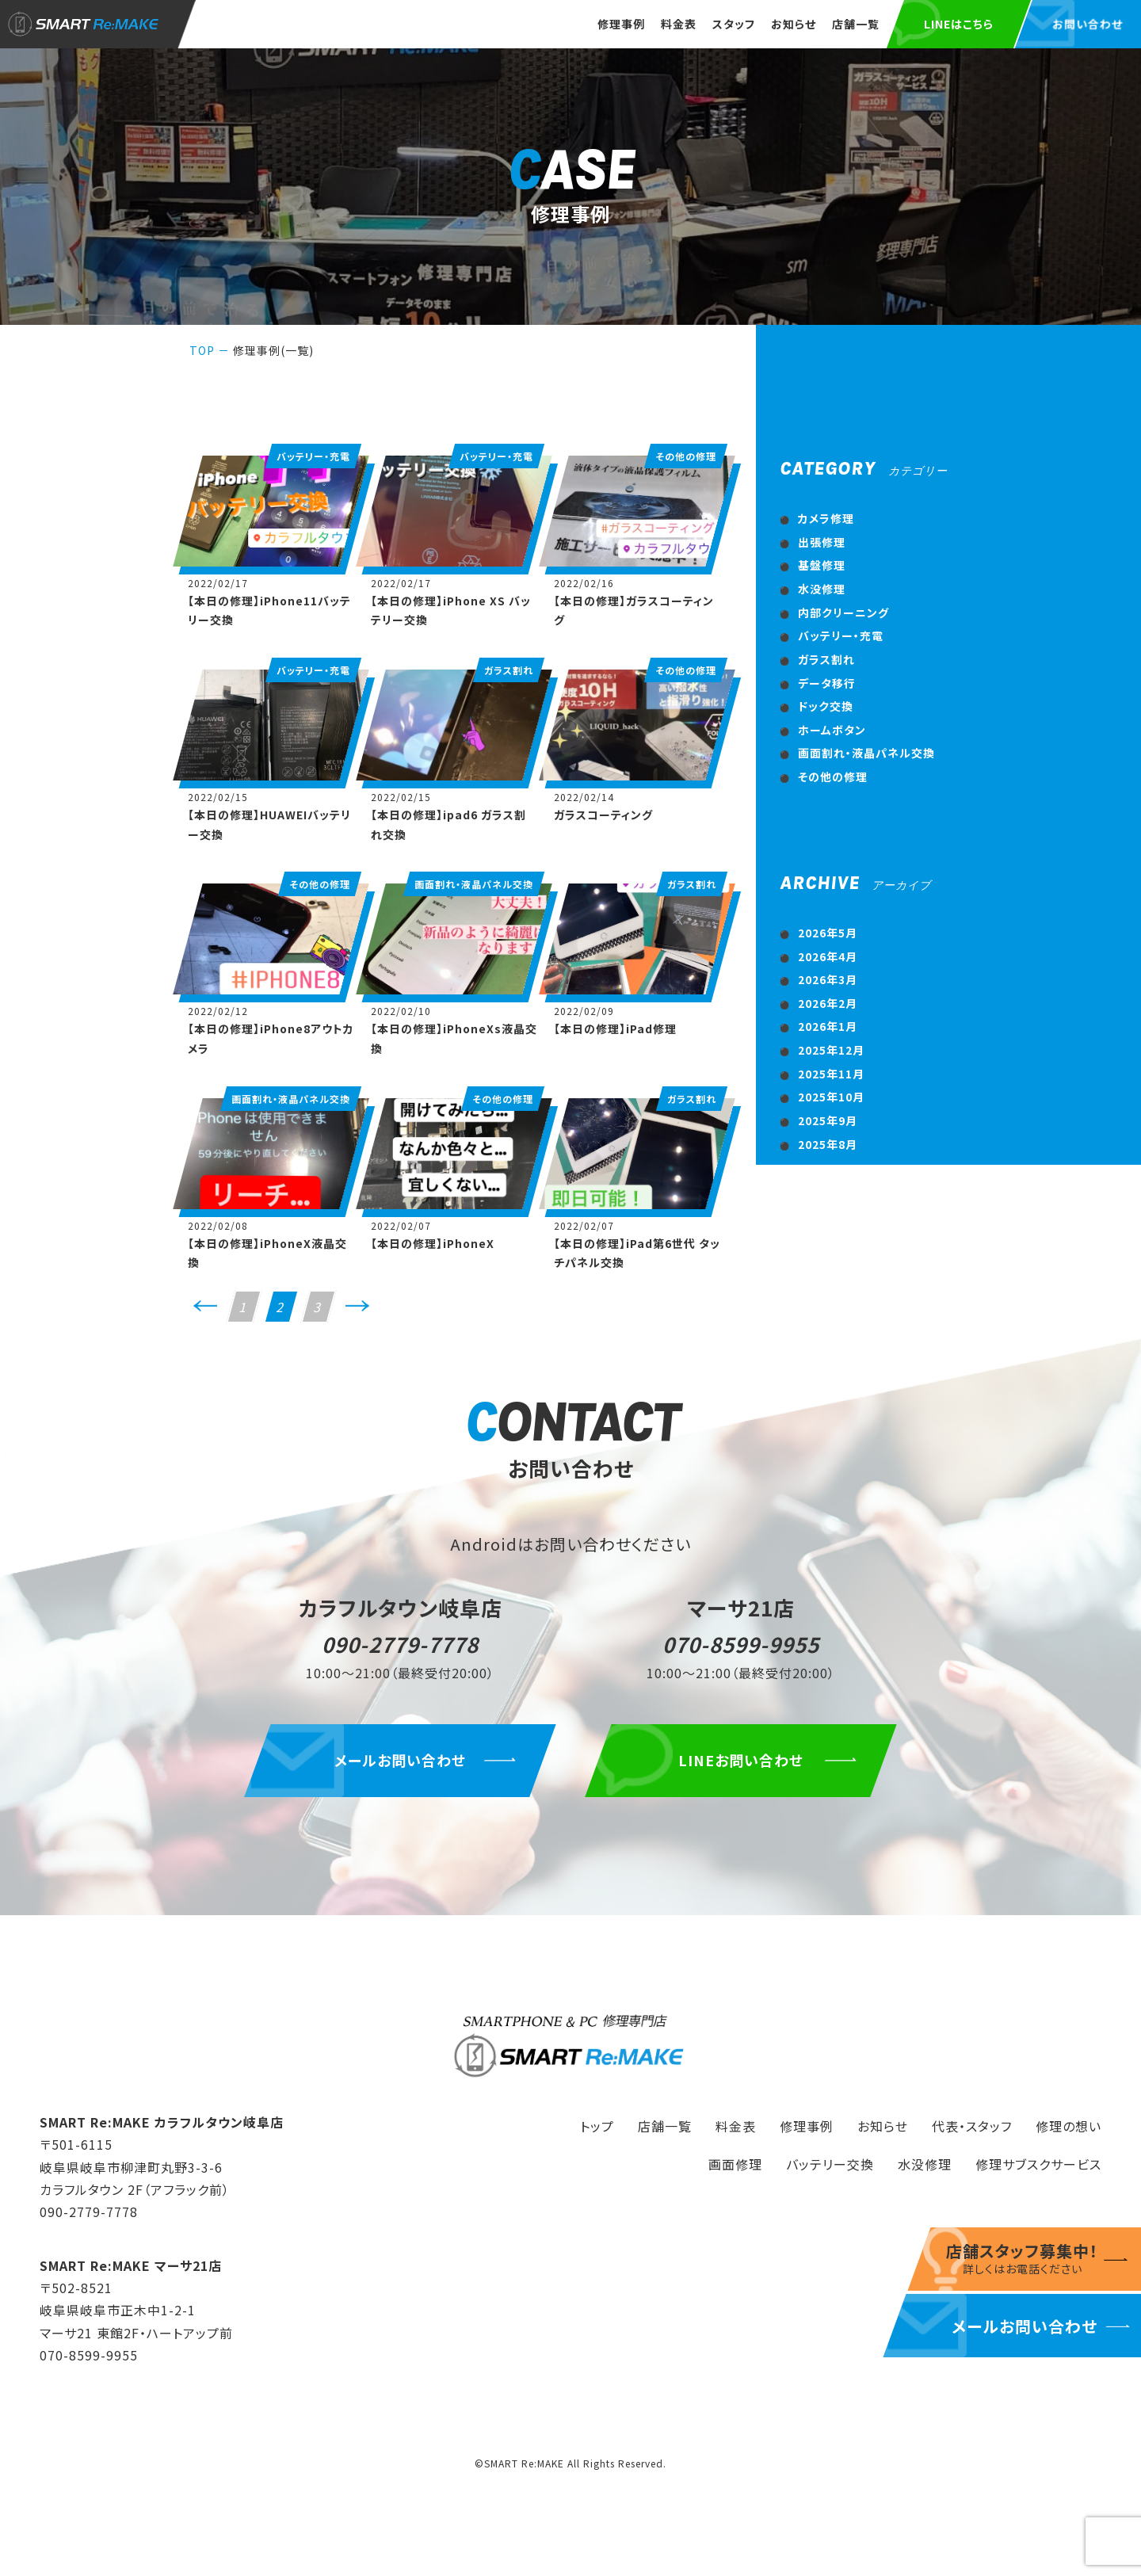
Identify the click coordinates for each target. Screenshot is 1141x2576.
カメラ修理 (826, 518)
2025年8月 (827, 1144)
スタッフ (733, 24)
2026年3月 (827, 979)
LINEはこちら (959, 24)
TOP (202, 350)
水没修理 (821, 589)
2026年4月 (827, 956)
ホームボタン (832, 730)
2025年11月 (831, 1074)
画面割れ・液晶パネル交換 (866, 753)
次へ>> (357, 1312)
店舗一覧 (856, 24)
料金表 (678, 24)
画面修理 (735, 2163)
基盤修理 (821, 565)
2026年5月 (827, 933)
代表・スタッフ (972, 2125)
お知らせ (793, 24)
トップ (597, 2125)
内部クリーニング (843, 612)
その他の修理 (833, 776)
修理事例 (621, 24)
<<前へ (205, 1312)
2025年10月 (831, 1097)
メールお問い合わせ (400, 1760)
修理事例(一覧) (273, 350)
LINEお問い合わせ (740, 1760)
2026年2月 (827, 1003)
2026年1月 (827, 1026)
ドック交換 (825, 706)
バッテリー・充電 (840, 635)
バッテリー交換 (830, 2163)
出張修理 (821, 542)
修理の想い (1068, 2125)
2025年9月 (827, 1120)
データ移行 (827, 683)
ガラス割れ (826, 659)
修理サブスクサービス (1038, 2163)
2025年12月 (831, 1050)
